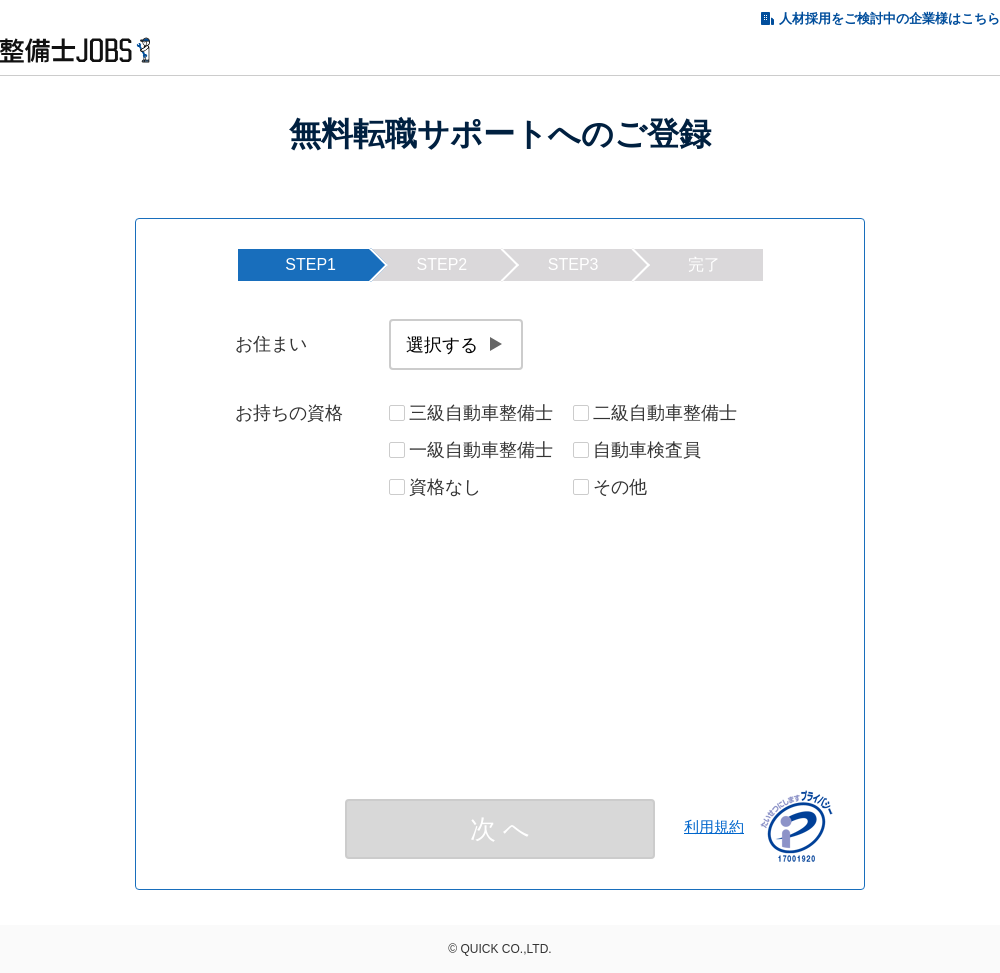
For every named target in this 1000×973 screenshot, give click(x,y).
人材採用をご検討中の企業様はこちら (889, 18)
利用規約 (714, 826)
